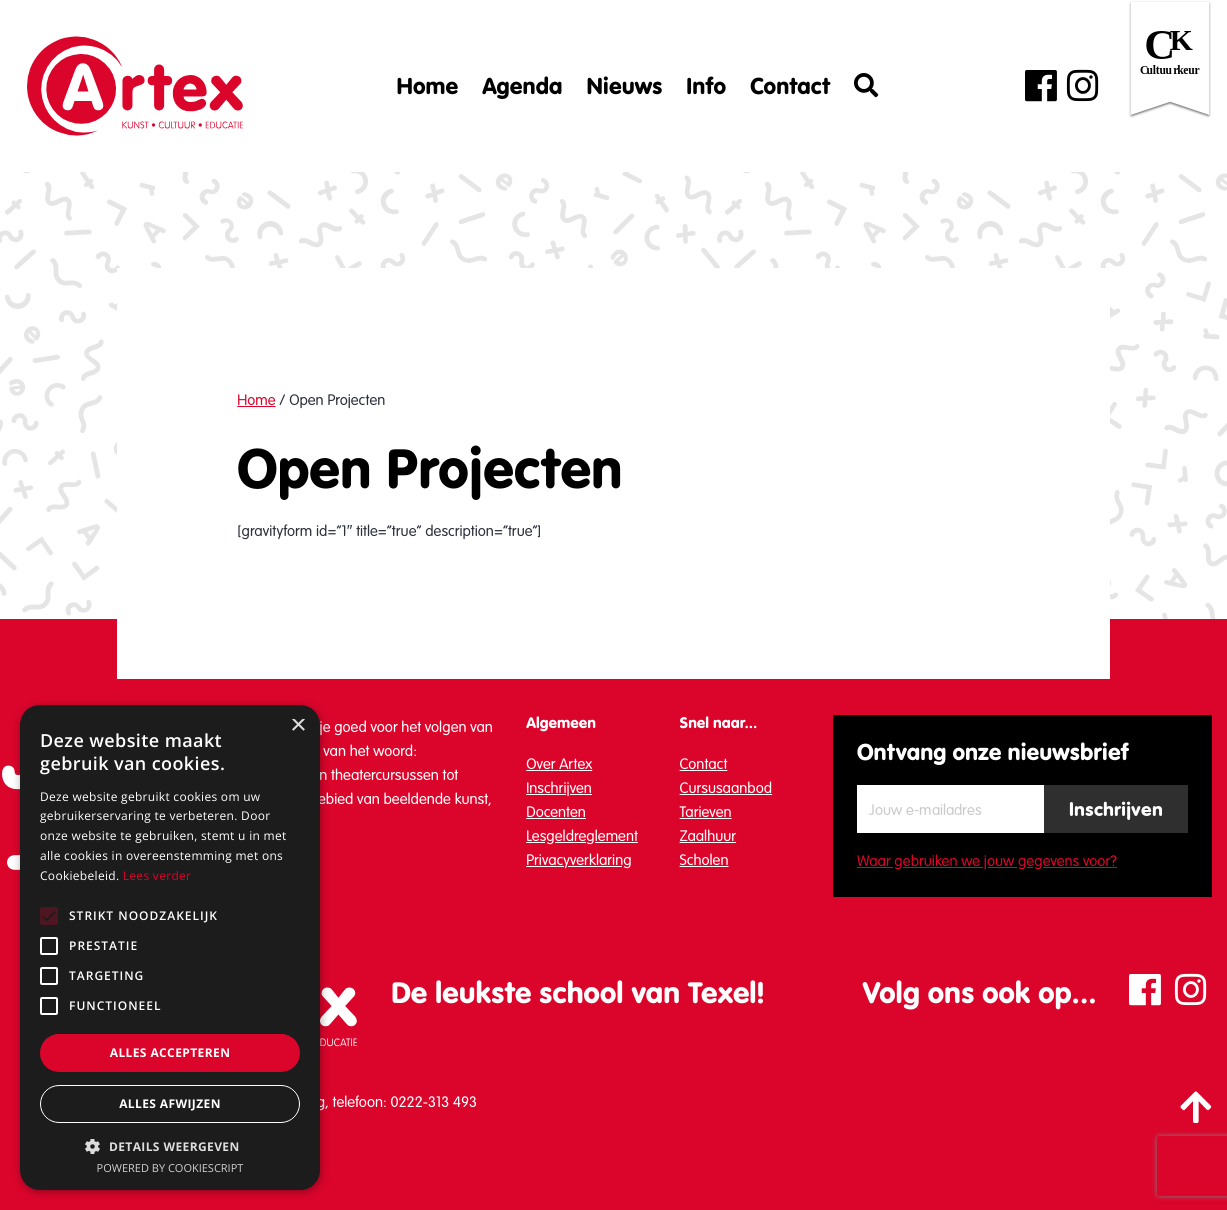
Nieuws (624, 86)
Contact (790, 86)
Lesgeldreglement (582, 836)
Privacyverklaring (578, 860)
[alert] (170, 947)
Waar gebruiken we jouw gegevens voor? (987, 861)
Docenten (556, 812)
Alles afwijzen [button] (170, 1103)
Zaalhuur (708, 836)
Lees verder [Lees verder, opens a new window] (157, 875)
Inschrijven (559, 788)
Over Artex (559, 764)
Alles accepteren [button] (170, 1052)
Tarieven (706, 812)
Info (706, 86)
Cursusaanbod (726, 788)
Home (428, 86)
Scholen (704, 860)
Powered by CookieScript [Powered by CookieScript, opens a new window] (170, 1168)
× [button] (297, 726)
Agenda (522, 86)
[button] (170, 1146)
